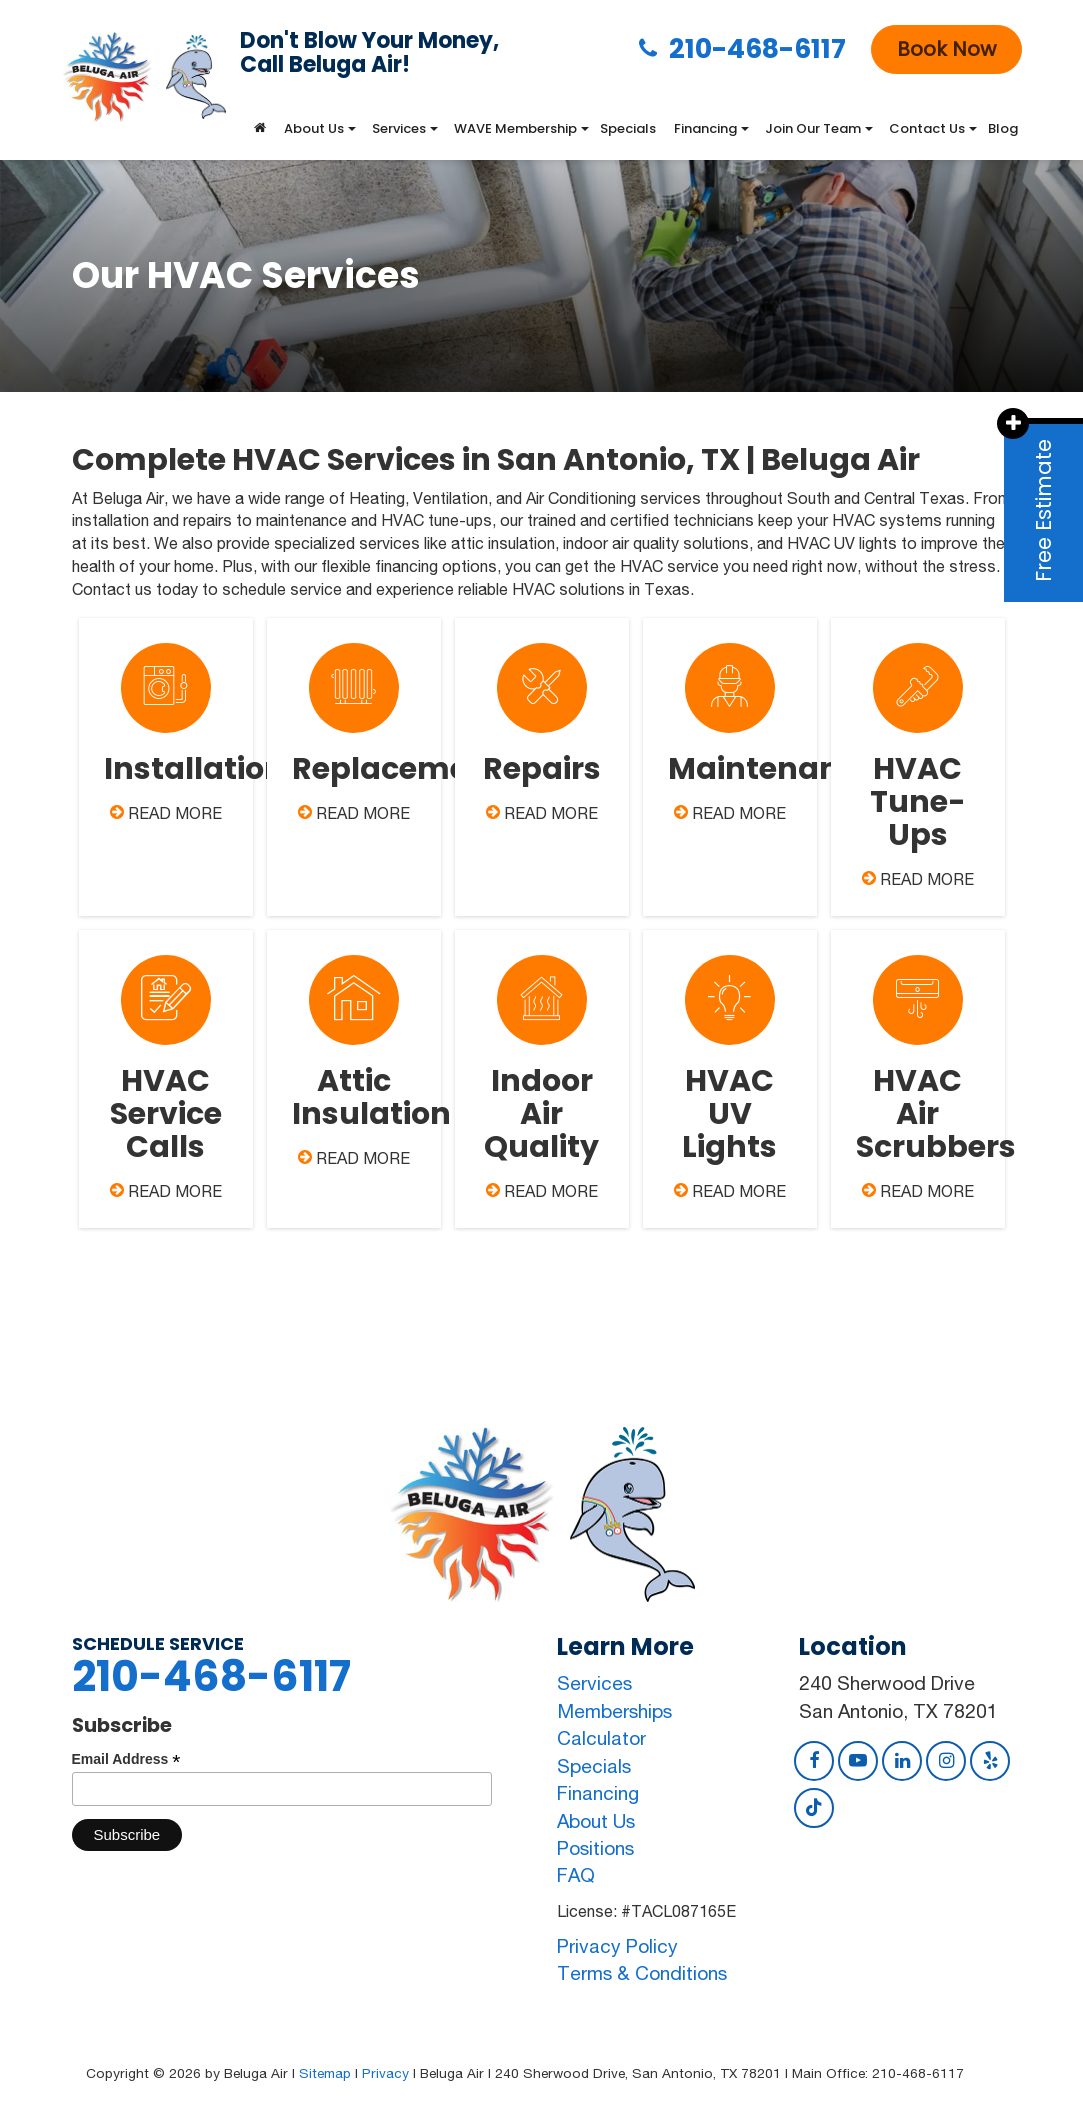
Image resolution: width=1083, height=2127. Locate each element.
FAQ (576, 1875)
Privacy (385, 2073)
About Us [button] (314, 128)
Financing (598, 1793)
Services (594, 1683)
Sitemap (325, 2073)
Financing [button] (705, 128)
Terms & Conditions (642, 1973)
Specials (628, 128)
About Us (596, 1821)
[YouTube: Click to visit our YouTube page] (858, 1760)
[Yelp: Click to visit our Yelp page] (990, 1760)
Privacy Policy (617, 1946)
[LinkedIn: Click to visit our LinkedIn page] (902, 1760)
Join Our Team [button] (813, 128)
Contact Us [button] (927, 128)
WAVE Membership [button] (515, 128)
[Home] (260, 129)
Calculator (601, 1738)
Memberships (614, 1711)
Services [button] (399, 128)
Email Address (126, 1759)
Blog (1003, 128)
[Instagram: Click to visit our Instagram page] (946, 1760)
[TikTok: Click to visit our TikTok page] (814, 1807)
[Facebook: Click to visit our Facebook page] (814, 1760)
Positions (595, 1848)
